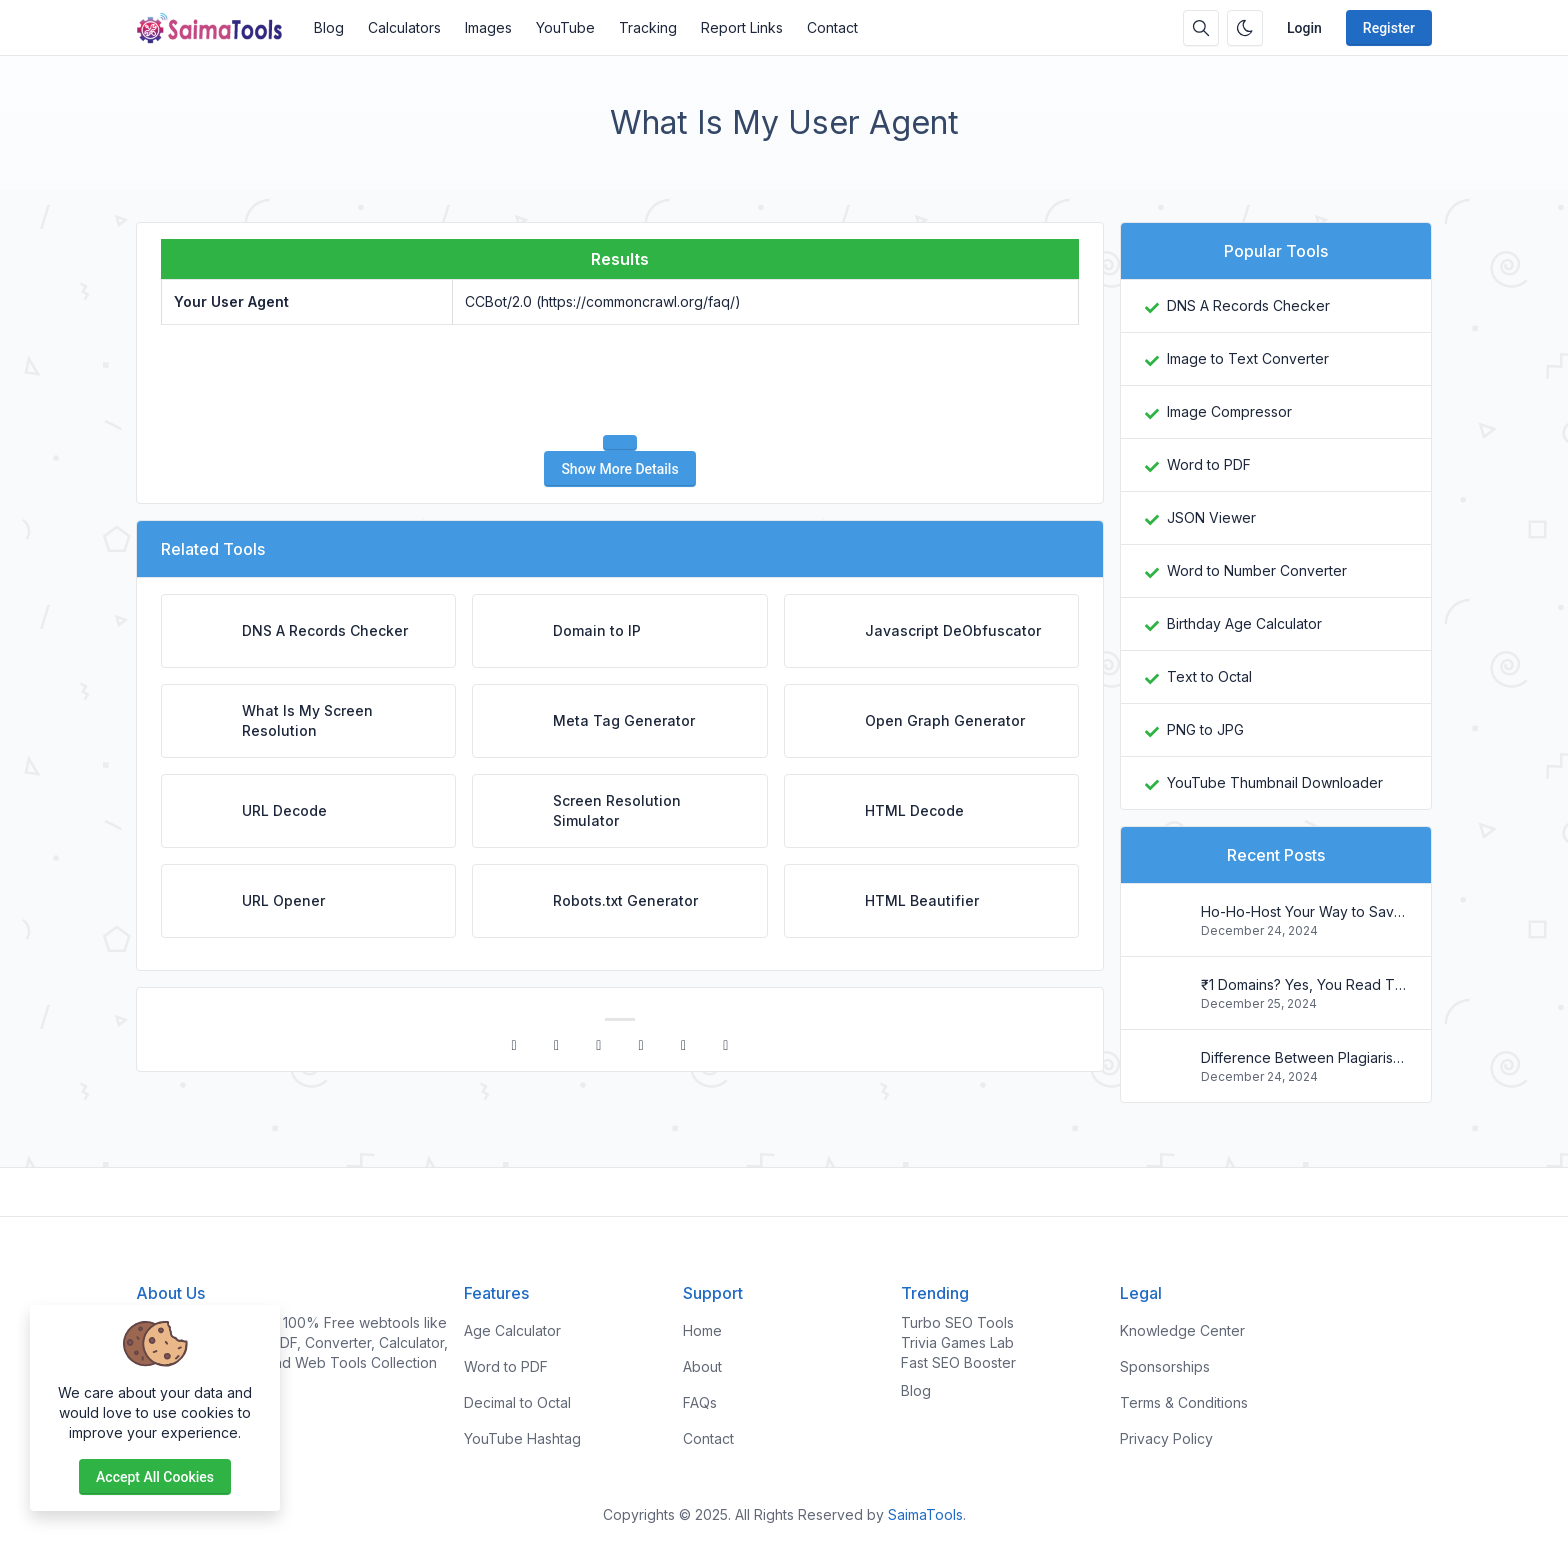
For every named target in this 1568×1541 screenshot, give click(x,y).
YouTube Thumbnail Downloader (1275, 782)
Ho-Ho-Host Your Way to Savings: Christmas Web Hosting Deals (1304, 911)
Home (702, 1330)
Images (488, 27)
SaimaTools (925, 1514)
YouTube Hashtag (522, 1438)
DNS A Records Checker (1248, 305)
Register (1389, 28)
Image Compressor (1229, 411)
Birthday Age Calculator (1244, 623)
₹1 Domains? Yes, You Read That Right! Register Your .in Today (1304, 984)
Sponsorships (1165, 1366)
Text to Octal (1209, 676)
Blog (329, 27)
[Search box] (1201, 28)
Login (1304, 28)
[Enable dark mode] (1245, 28)
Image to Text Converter (1248, 358)
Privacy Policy (1166, 1438)
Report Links (742, 27)
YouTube (565, 27)
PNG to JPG (1205, 729)
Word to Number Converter (1257, 570)
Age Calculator (512, 1330)
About (702, 1366)
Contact (832, 27)
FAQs (700, 1402)
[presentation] (620, 380)
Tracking (648, 27)
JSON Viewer (1211, 517)
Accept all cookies (155, 1477)
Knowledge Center (1182, 1330)
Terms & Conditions (1184, 1402)
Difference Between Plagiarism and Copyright (1304, 1057)
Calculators (404, 27)
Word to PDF (1209, 464)
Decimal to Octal (517, 1402)
